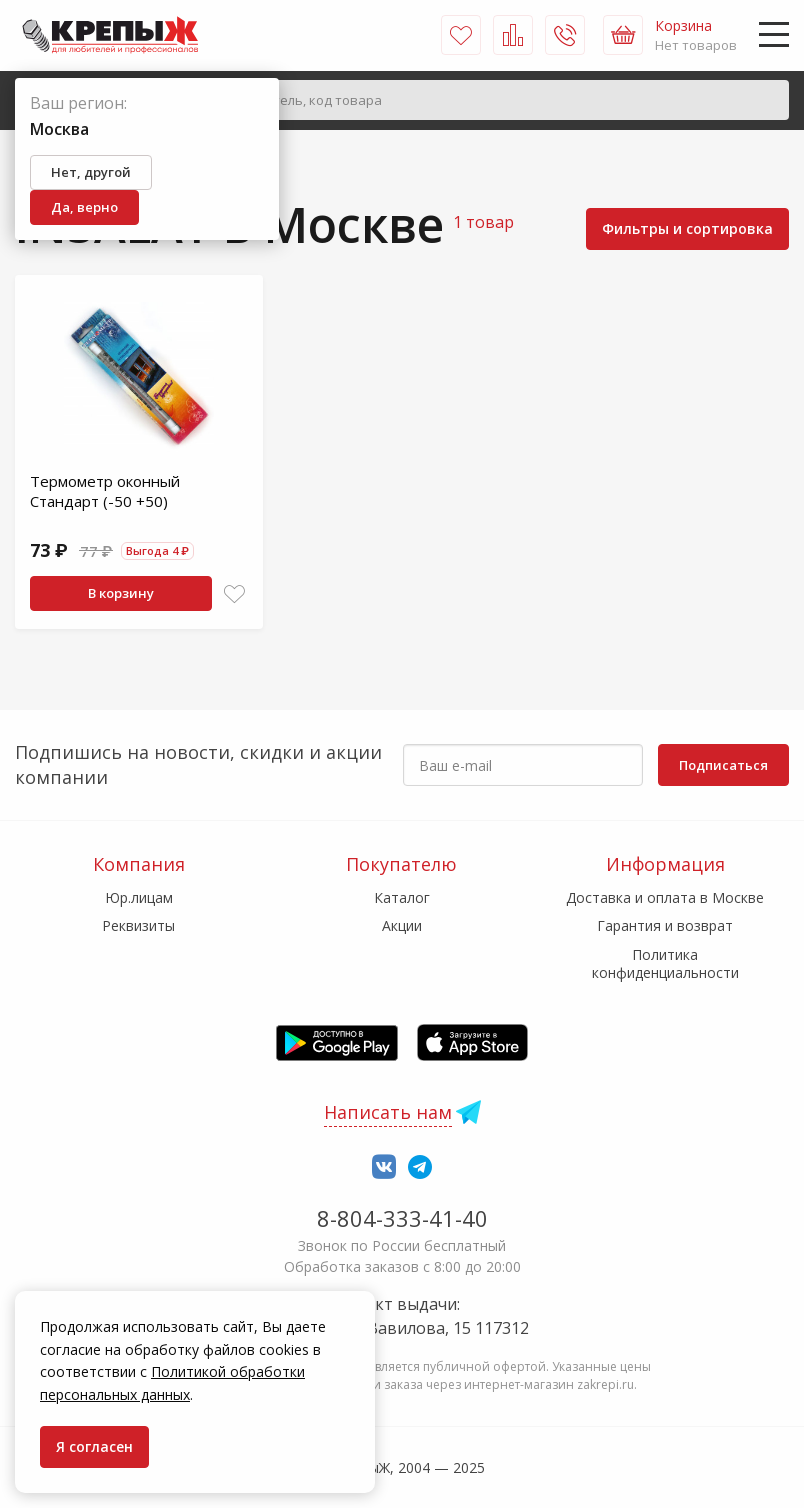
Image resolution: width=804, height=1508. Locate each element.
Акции (402, 925)
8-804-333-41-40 (402, 1218)
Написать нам (388, 1112)
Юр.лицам (139, 897)
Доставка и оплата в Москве (665, 897)
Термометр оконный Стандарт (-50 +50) (105, 491)
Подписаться (723, 765)
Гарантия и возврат (665, 925)
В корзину (121, 593)
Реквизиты (138, 925)
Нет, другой (91, 172)
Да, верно (84, 207)
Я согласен (94, 1446)
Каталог (402, 897)
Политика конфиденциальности (665, 963)
